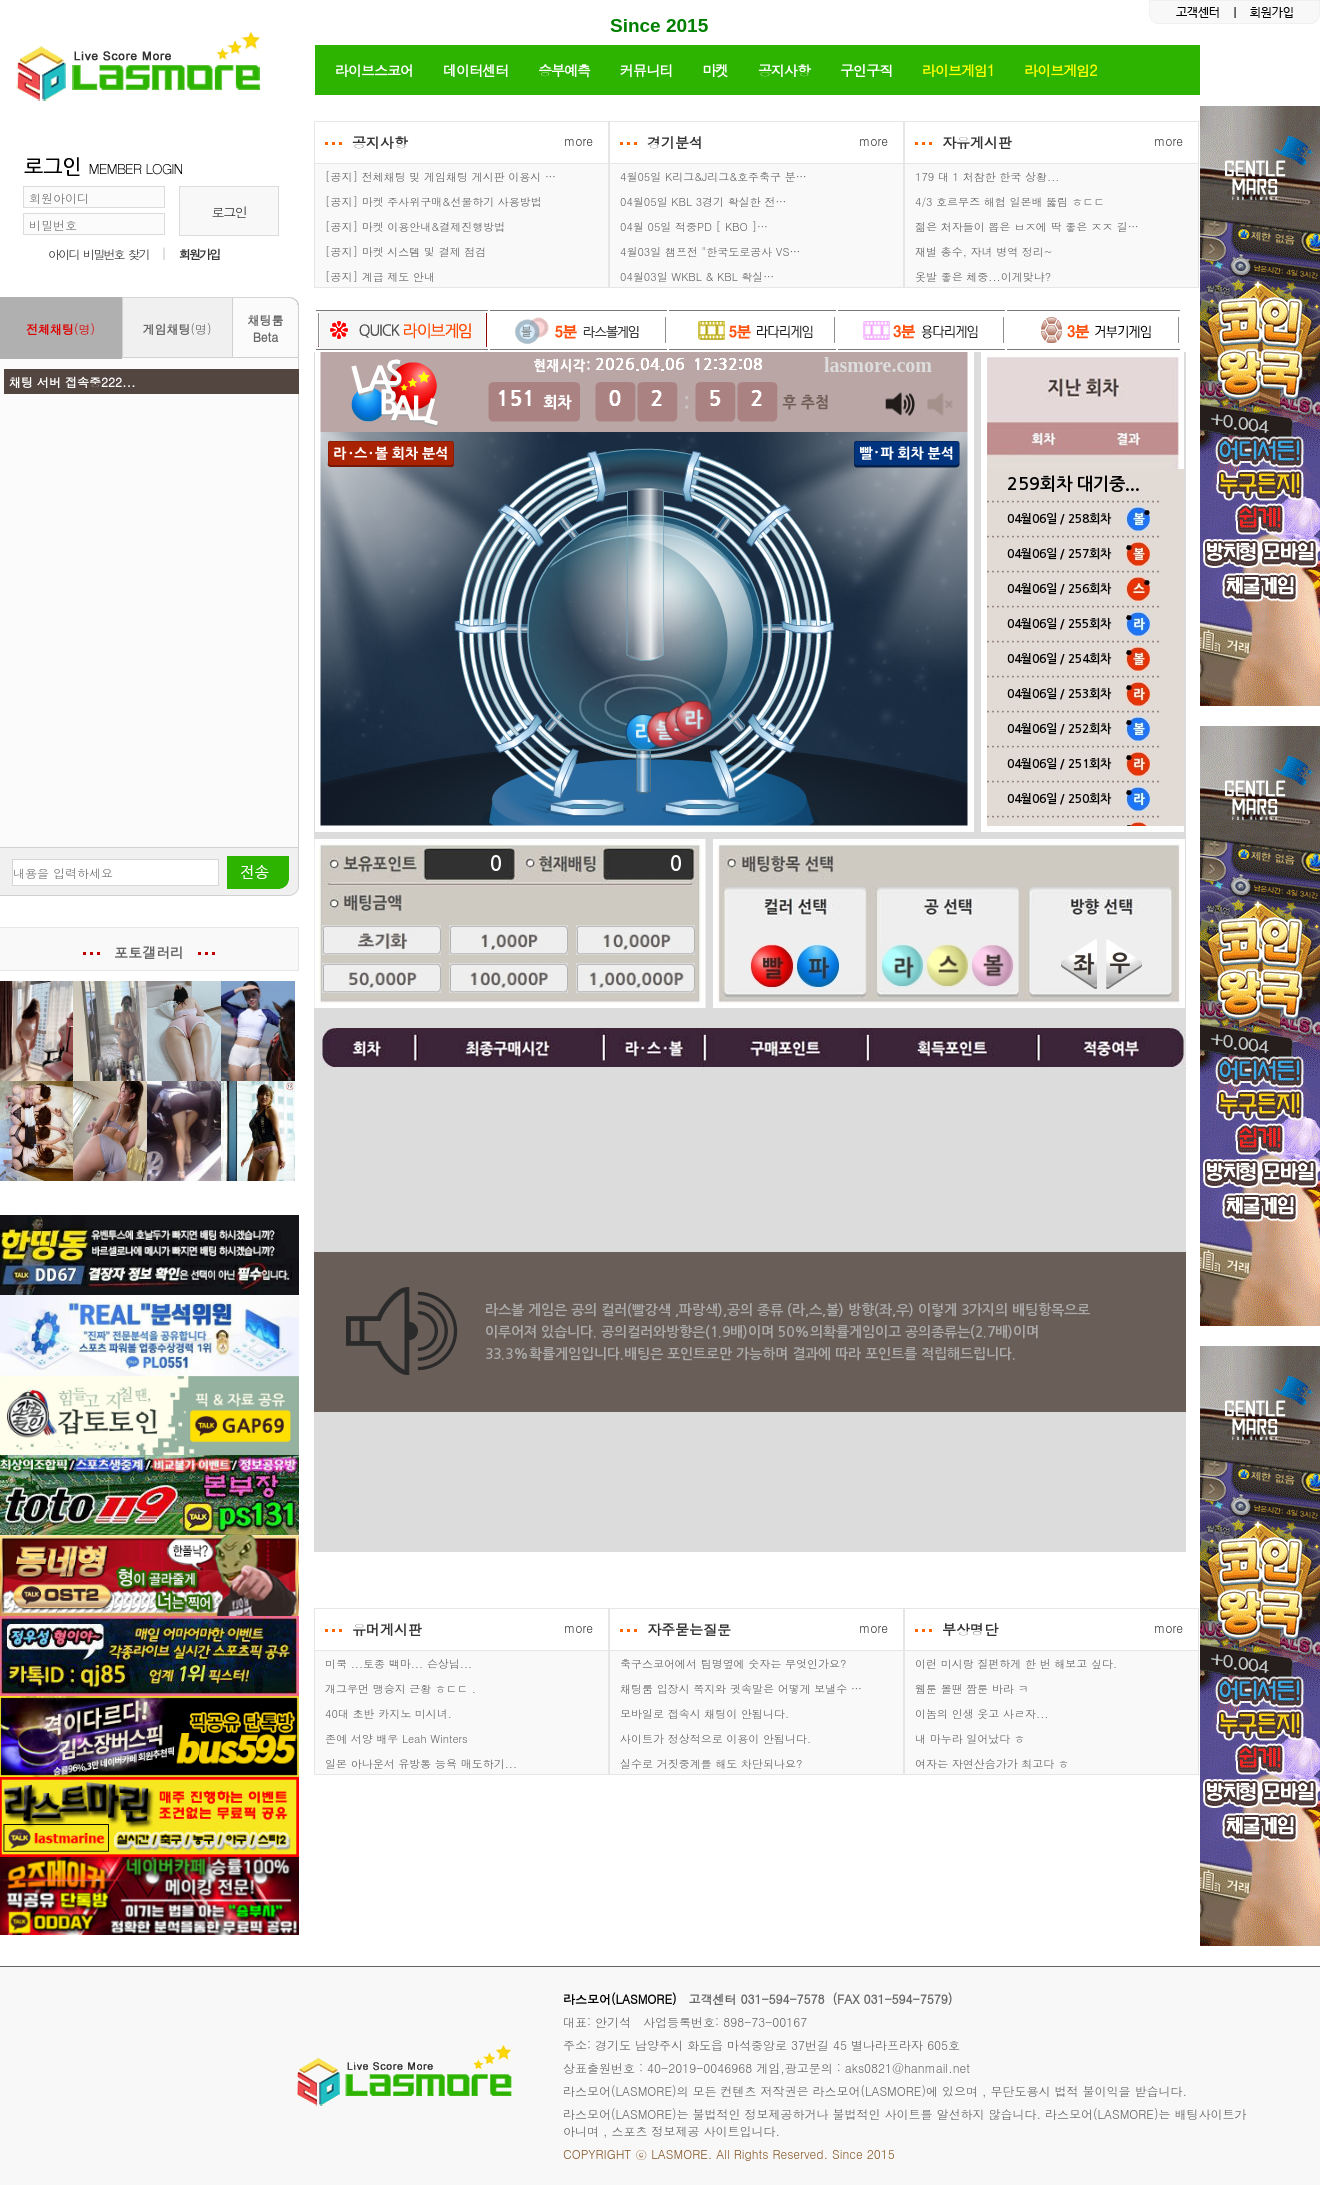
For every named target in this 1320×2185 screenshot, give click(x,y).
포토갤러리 (149, 952)
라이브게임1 (958, 70)
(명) (60, 328)
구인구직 (866, 70)
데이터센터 (475, 70)
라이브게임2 (1060, 70)
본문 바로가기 (0, 0)
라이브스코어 (374, 70)
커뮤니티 (646, 70)
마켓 (715, 70)
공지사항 (784, 70)
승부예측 (564, 70)
